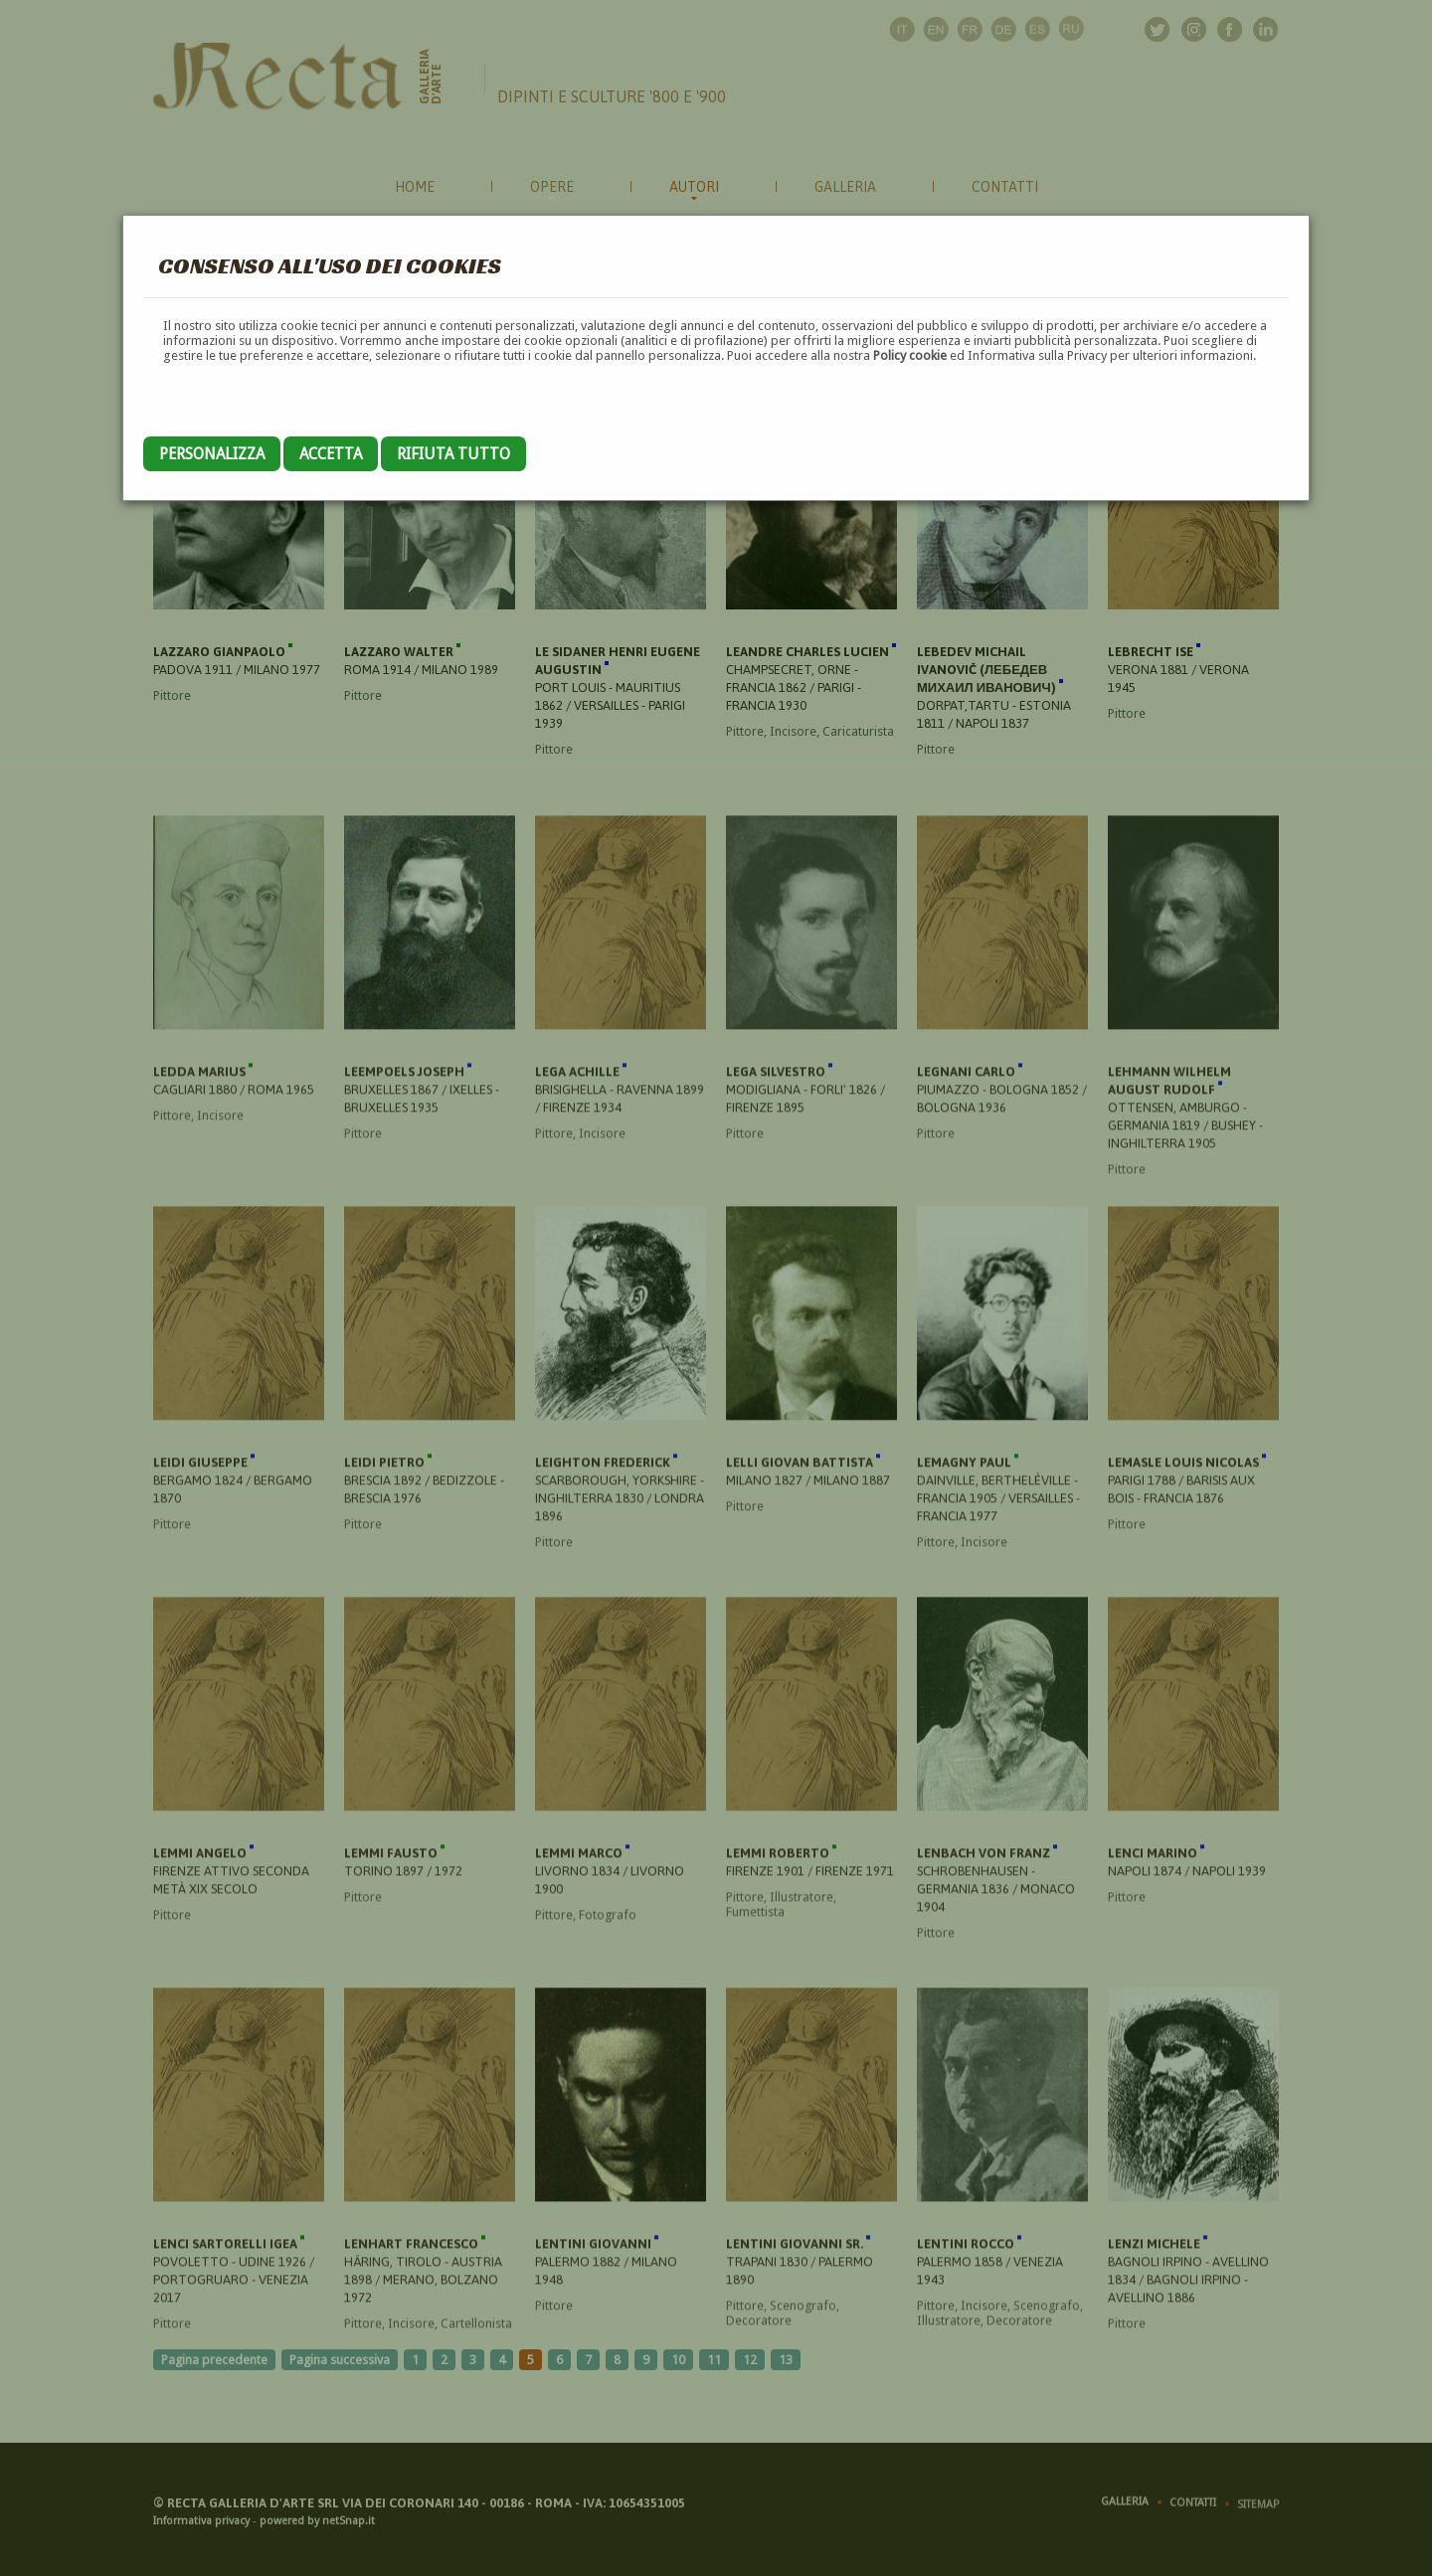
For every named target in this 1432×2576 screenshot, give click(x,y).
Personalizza (212, 453)
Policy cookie (910, 355)
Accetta (330, 453)
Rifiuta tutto (453, 453)
